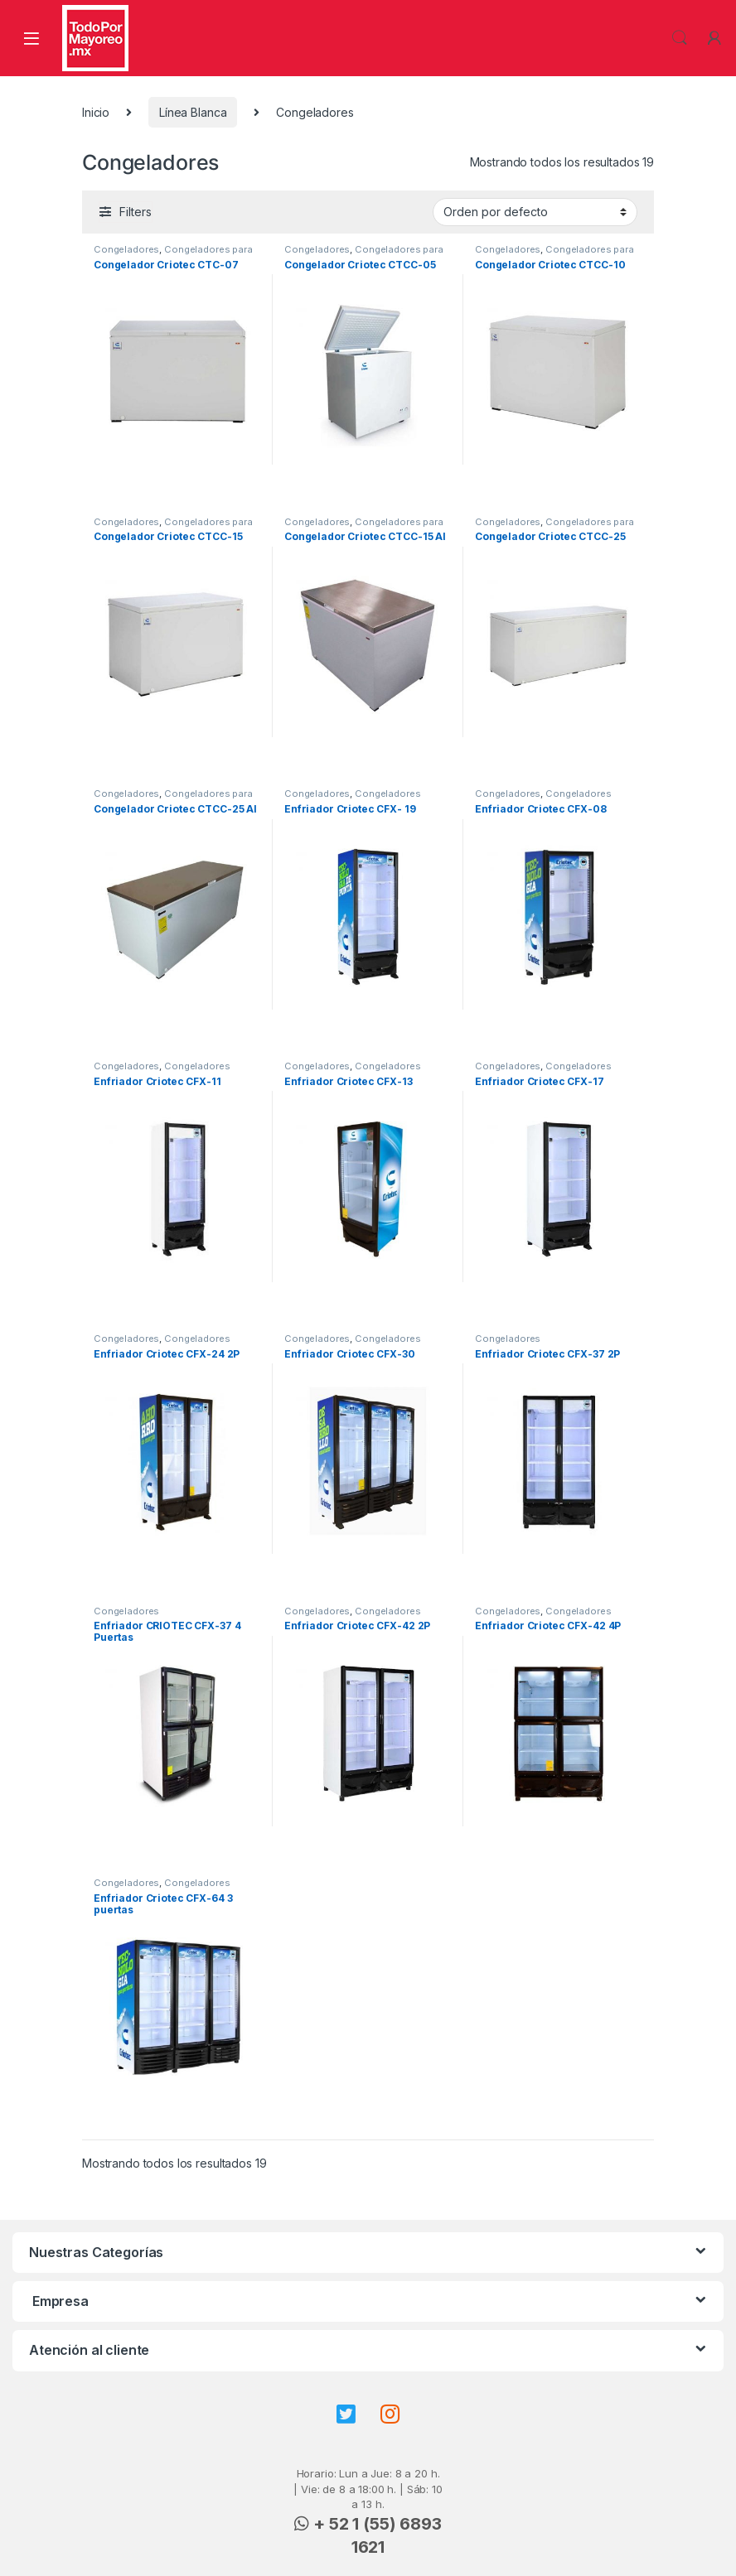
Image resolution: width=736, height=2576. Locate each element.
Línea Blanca (192, 112)
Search (680, 38)
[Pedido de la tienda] (535, 212)
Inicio (95, 112)
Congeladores (126, 249)
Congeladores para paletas (173, 254)
